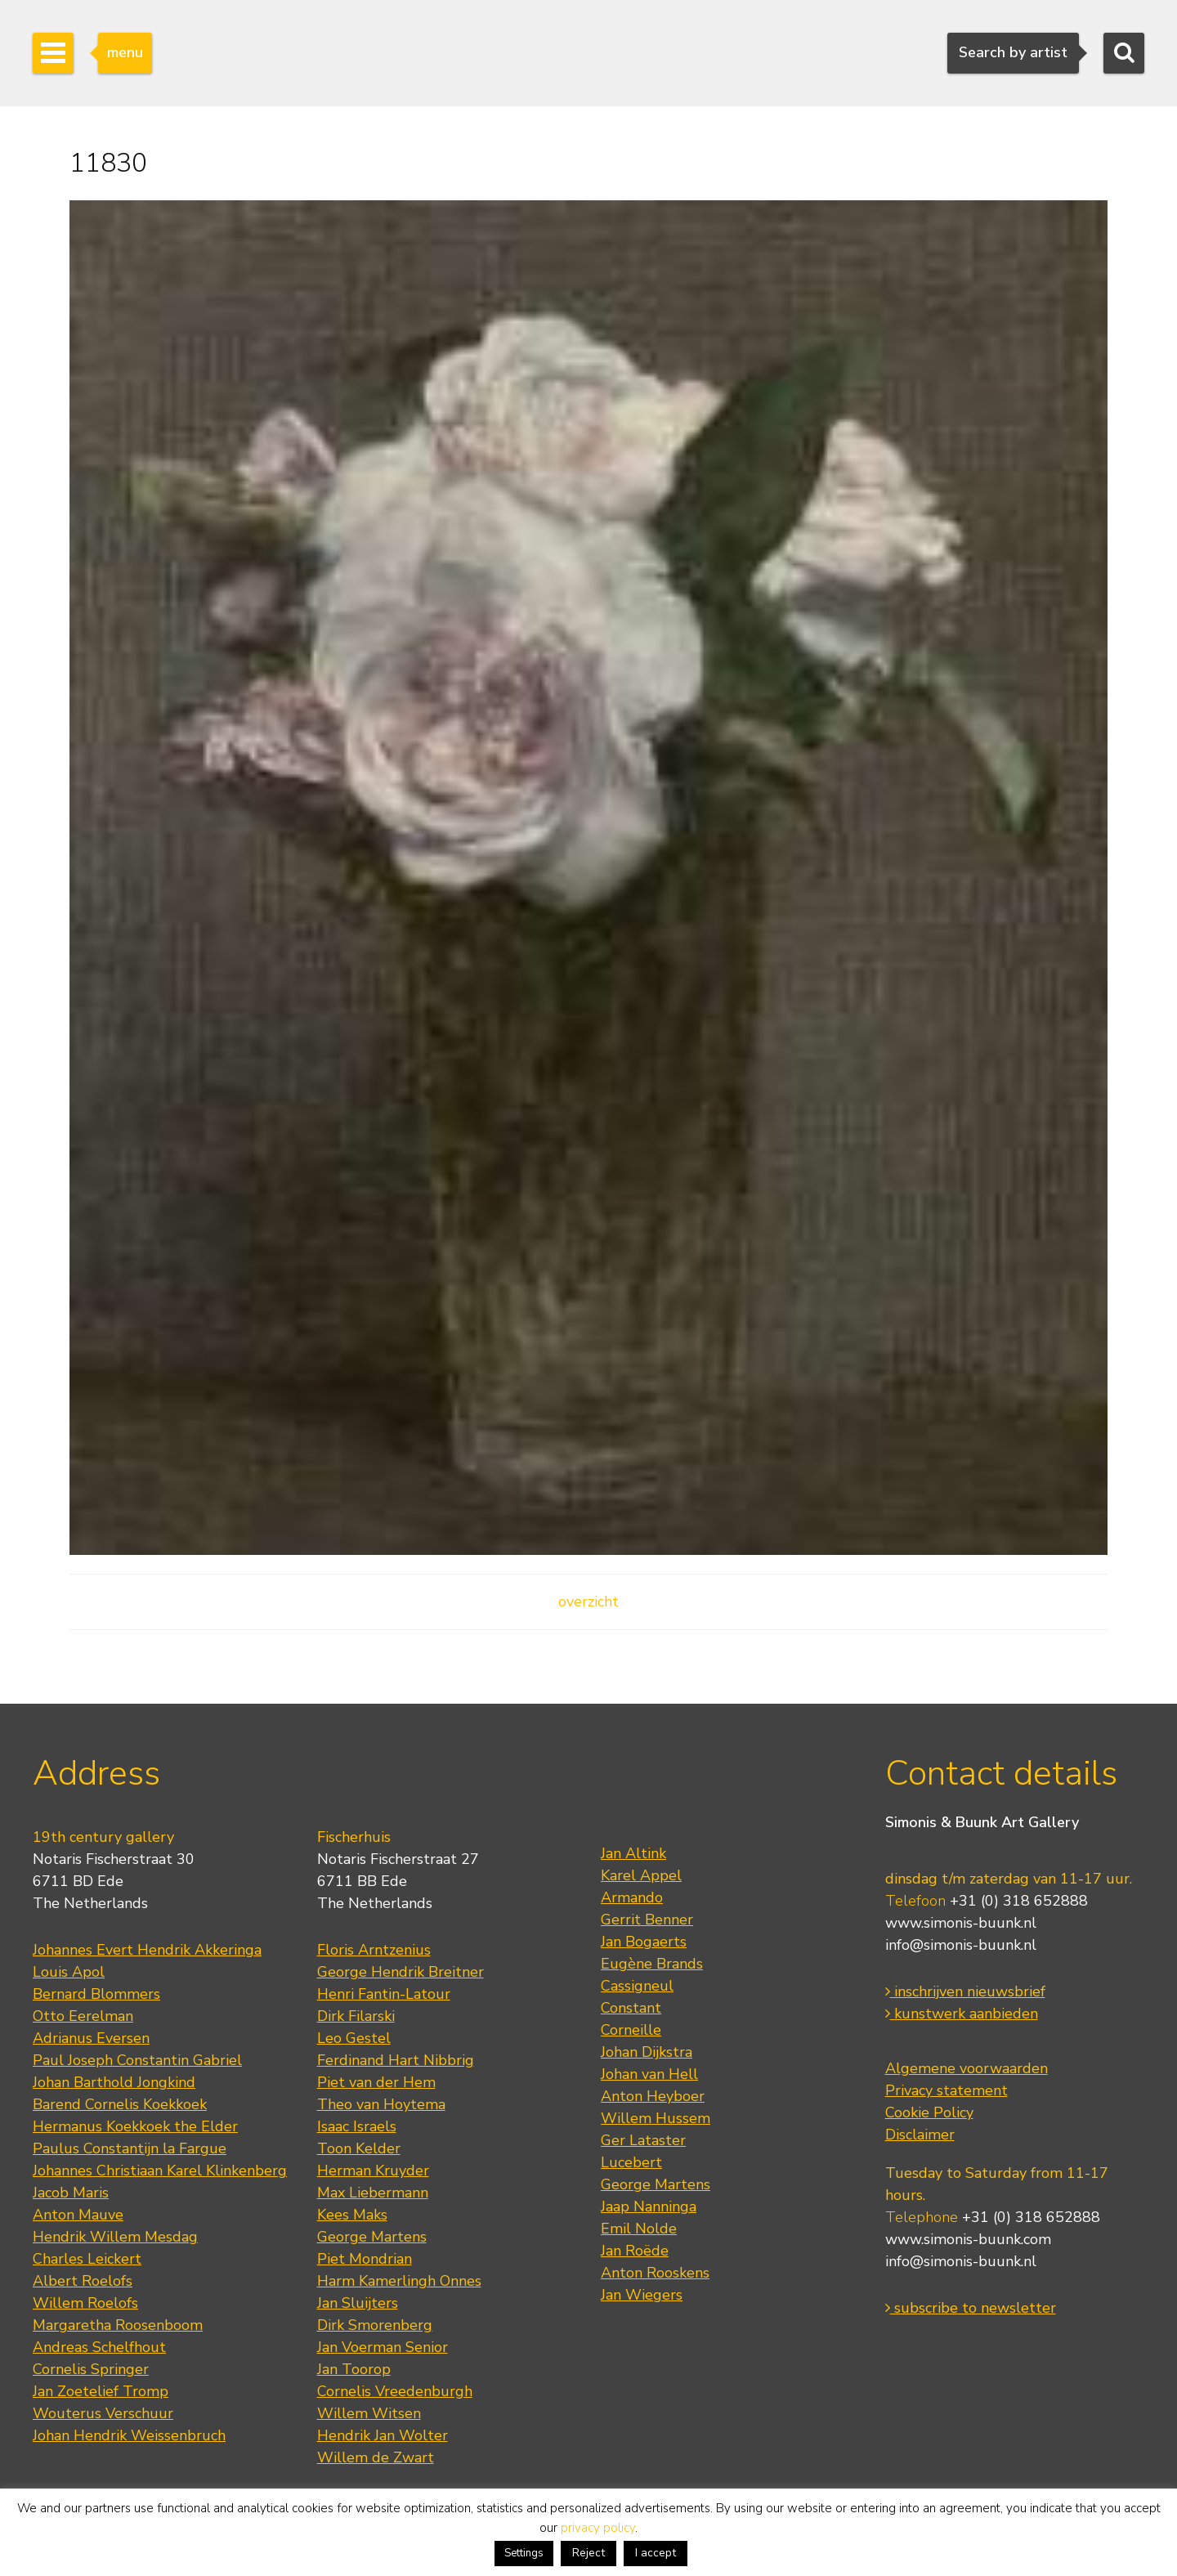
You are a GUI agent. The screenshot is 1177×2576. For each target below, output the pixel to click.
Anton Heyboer (653, 2096)
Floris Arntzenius (374, 1950)
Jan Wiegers (641, 2295)
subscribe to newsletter (970, 2308)
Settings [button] (524, 2553)
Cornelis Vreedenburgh (394, 2391)
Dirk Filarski (356, 2016)
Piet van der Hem (376, 2082)
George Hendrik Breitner (400, 1972)
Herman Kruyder (373, 2170)
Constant (631, 2008)
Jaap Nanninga (648, 2206)
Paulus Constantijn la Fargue (129, 2148)
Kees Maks (352, 2214)
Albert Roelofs (82, 2281)
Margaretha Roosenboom (118, 2325)
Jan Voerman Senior (382, 2347)
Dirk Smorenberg (374, 2325)
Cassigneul (637, 1986)
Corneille (631, 2030)
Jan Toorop (354, 2369)
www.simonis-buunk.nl (960, 1923)
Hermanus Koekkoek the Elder (135, 2126)
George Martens (372, 2237)
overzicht (588, 1601)
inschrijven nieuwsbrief (965, 1991)
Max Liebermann (372, 2192)
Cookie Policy (929, 2112)
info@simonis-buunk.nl (960, 1945)
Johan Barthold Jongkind (114, 2082)
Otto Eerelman (83, 2016)
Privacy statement (946, 2090)
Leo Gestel (354, 2038)
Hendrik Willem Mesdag (115, 2237)
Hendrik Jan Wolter (382, 2435)
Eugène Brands (652, 1963)
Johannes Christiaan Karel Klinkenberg (160, 2170)
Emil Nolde (639, 2228)
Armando (632, 1897)
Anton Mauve (78, 2214)
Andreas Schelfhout (99, 2347)
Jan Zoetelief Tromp (100, 2391)
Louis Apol (69, 1972)
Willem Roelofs (85, 2303)
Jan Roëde (635, 2250)
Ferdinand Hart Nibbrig (395, 2060)
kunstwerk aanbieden (961, 2013)
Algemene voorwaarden (966, 2068)
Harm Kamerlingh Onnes (399, 2281)
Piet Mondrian (364, 2259)
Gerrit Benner (647, 1919)
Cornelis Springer (91, 2369)
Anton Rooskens (655, 2273)
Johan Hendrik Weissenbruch (129, 2435)
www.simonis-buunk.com (968, 2239)
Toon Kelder (359, 2148)
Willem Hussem (655, 2118)
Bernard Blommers (96, 1994)
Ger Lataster (643, 2140)
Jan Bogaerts (644, 1941)
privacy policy (598, 2528)
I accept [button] (655, 2552)
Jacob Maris (71, 2192)
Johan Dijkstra (646, 2052)
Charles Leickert (87, 2259)
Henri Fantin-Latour (383, 1994)
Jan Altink (633, 1853)
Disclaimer (920, 2134)
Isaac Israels (356, 2126)
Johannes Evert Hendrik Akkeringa (147, 1950)
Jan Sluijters (357, 2303)
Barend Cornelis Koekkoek (120, 2104)
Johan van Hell (649, 2074)
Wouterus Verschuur (103, 2413)
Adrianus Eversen (91, 2038)
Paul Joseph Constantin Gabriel (137, 2060)
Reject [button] (588, 2552)
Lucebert (631, 2162)
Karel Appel (641, 1875)
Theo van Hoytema (381, 2104)
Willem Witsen (369, 2413)
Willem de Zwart (375, 2457)
